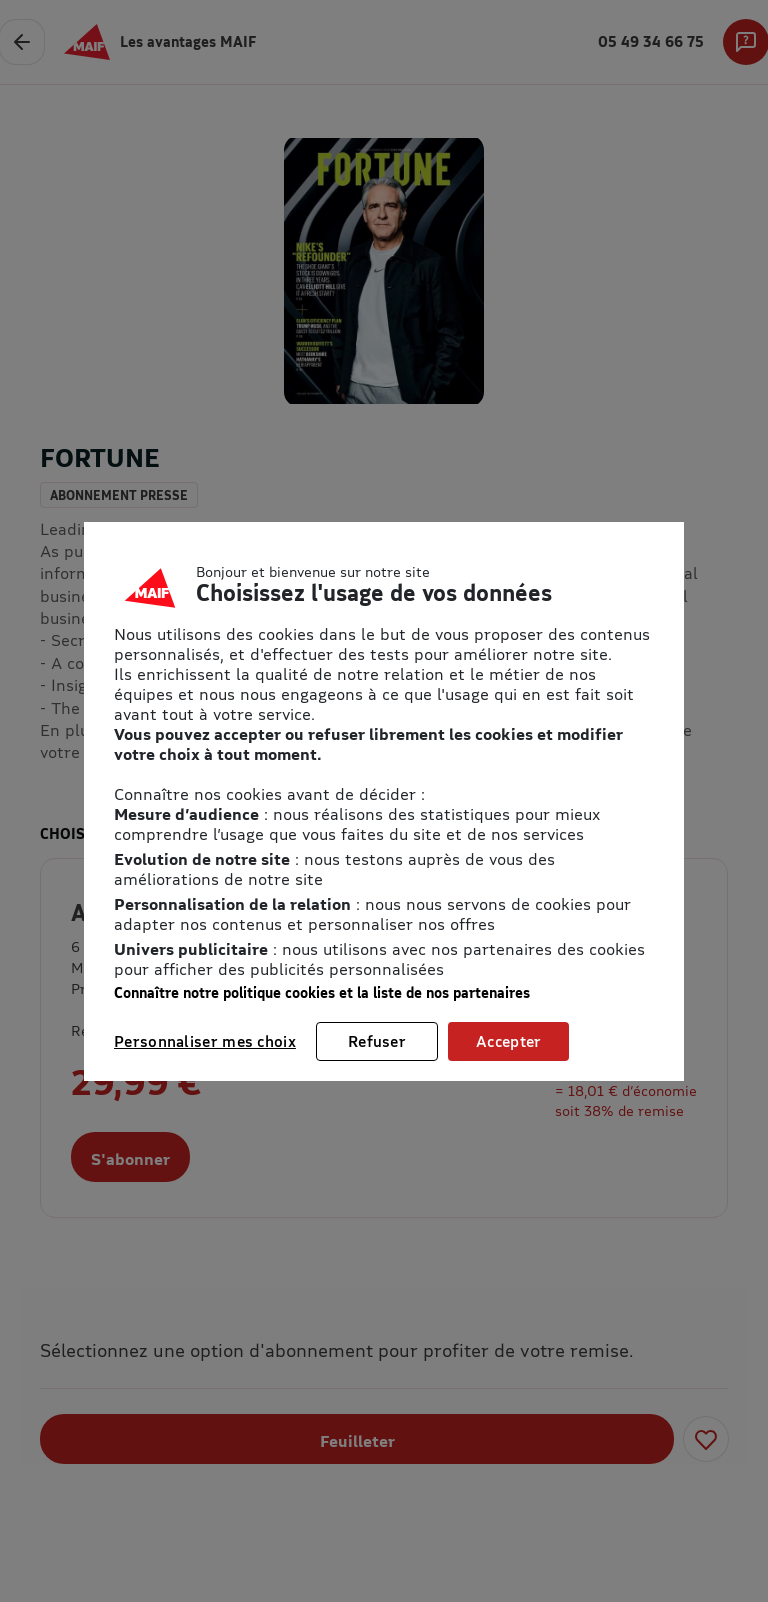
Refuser (377, 1041)
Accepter (508, 1041)
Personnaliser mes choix (205, 1041)
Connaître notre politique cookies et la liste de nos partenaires (322, 992)
